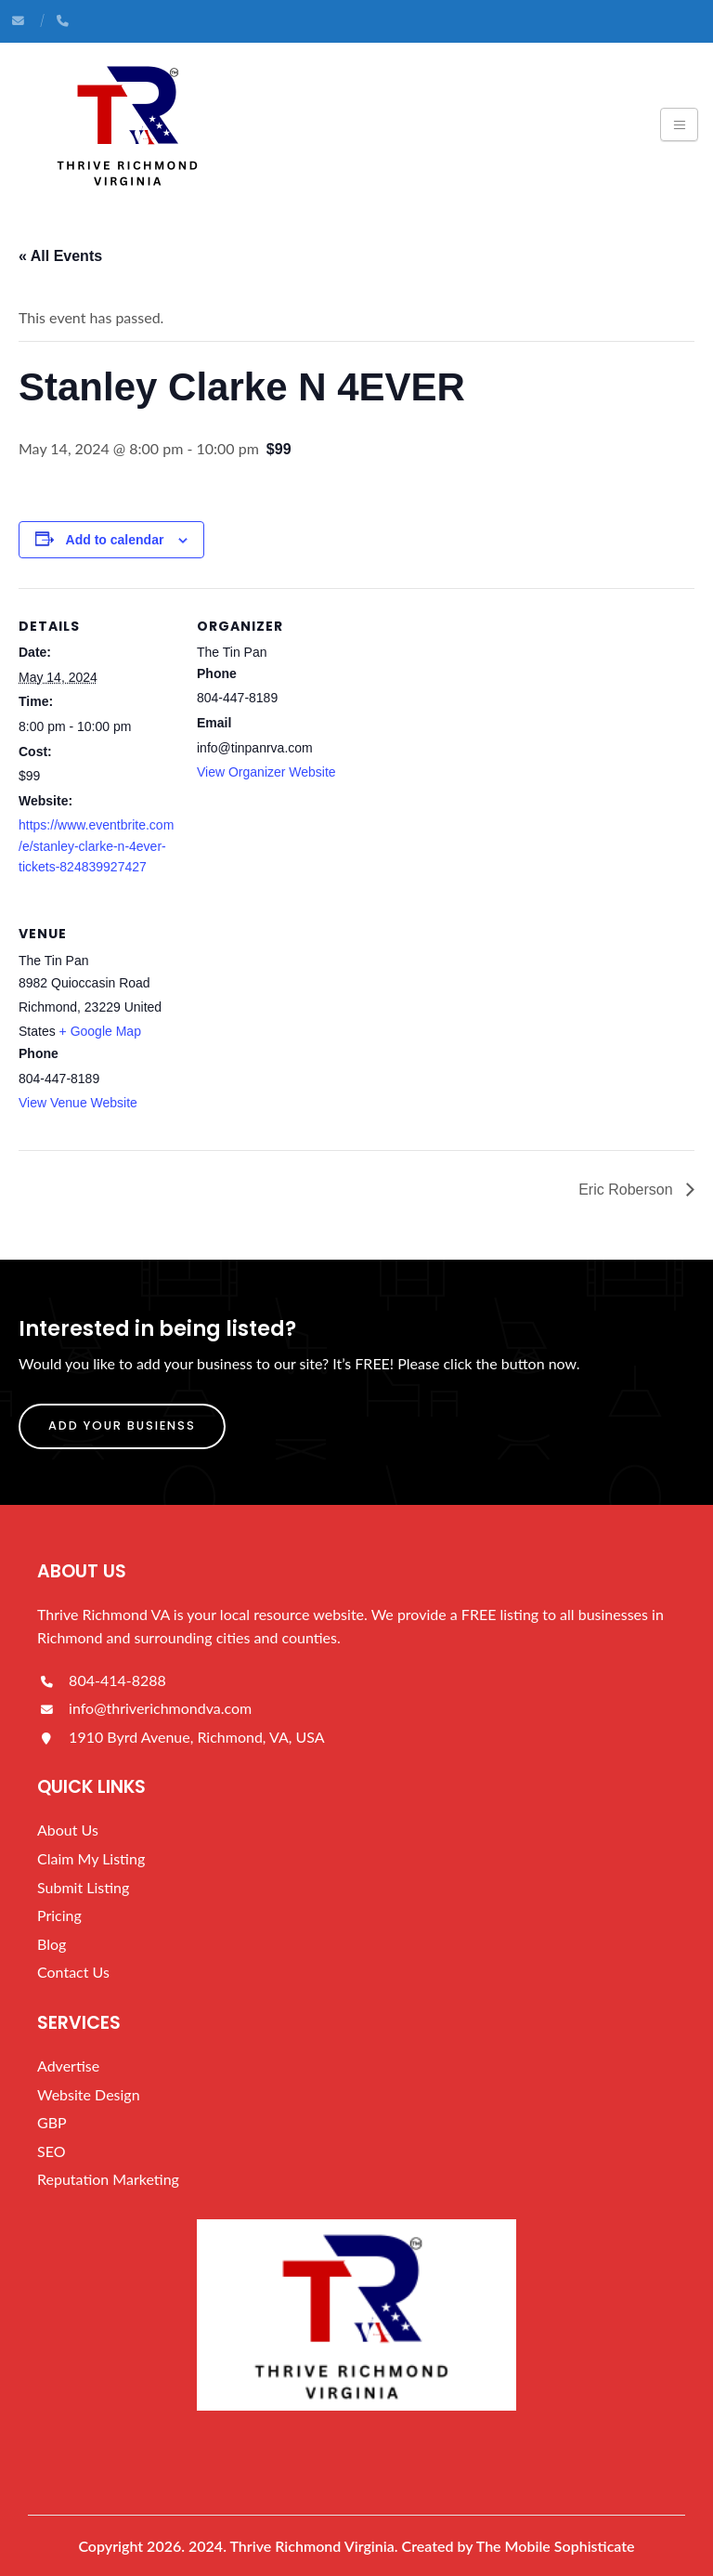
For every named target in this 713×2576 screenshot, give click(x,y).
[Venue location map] (295, 1023)
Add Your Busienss (122, 1425)
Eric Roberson (627, 1189)
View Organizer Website (266, 772)
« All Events (60, 256)
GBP (52, 2122)
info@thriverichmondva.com (144, 1708)
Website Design (88, 2094)
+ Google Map (100, 1031)
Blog (51, 1944)
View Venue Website (78, 1102)
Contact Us (73, 1972)
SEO (51, 2151)
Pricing (59, 1915)
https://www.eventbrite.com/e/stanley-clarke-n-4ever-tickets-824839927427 (96, 845)
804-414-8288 (101, 1680)
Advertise (68, 2065)
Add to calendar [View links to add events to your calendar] (115, 539)
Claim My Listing (91, 1858)
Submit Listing (83, 1887)
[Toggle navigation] (679, 124)
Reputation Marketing (108, 2179)
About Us (67, 1829)
